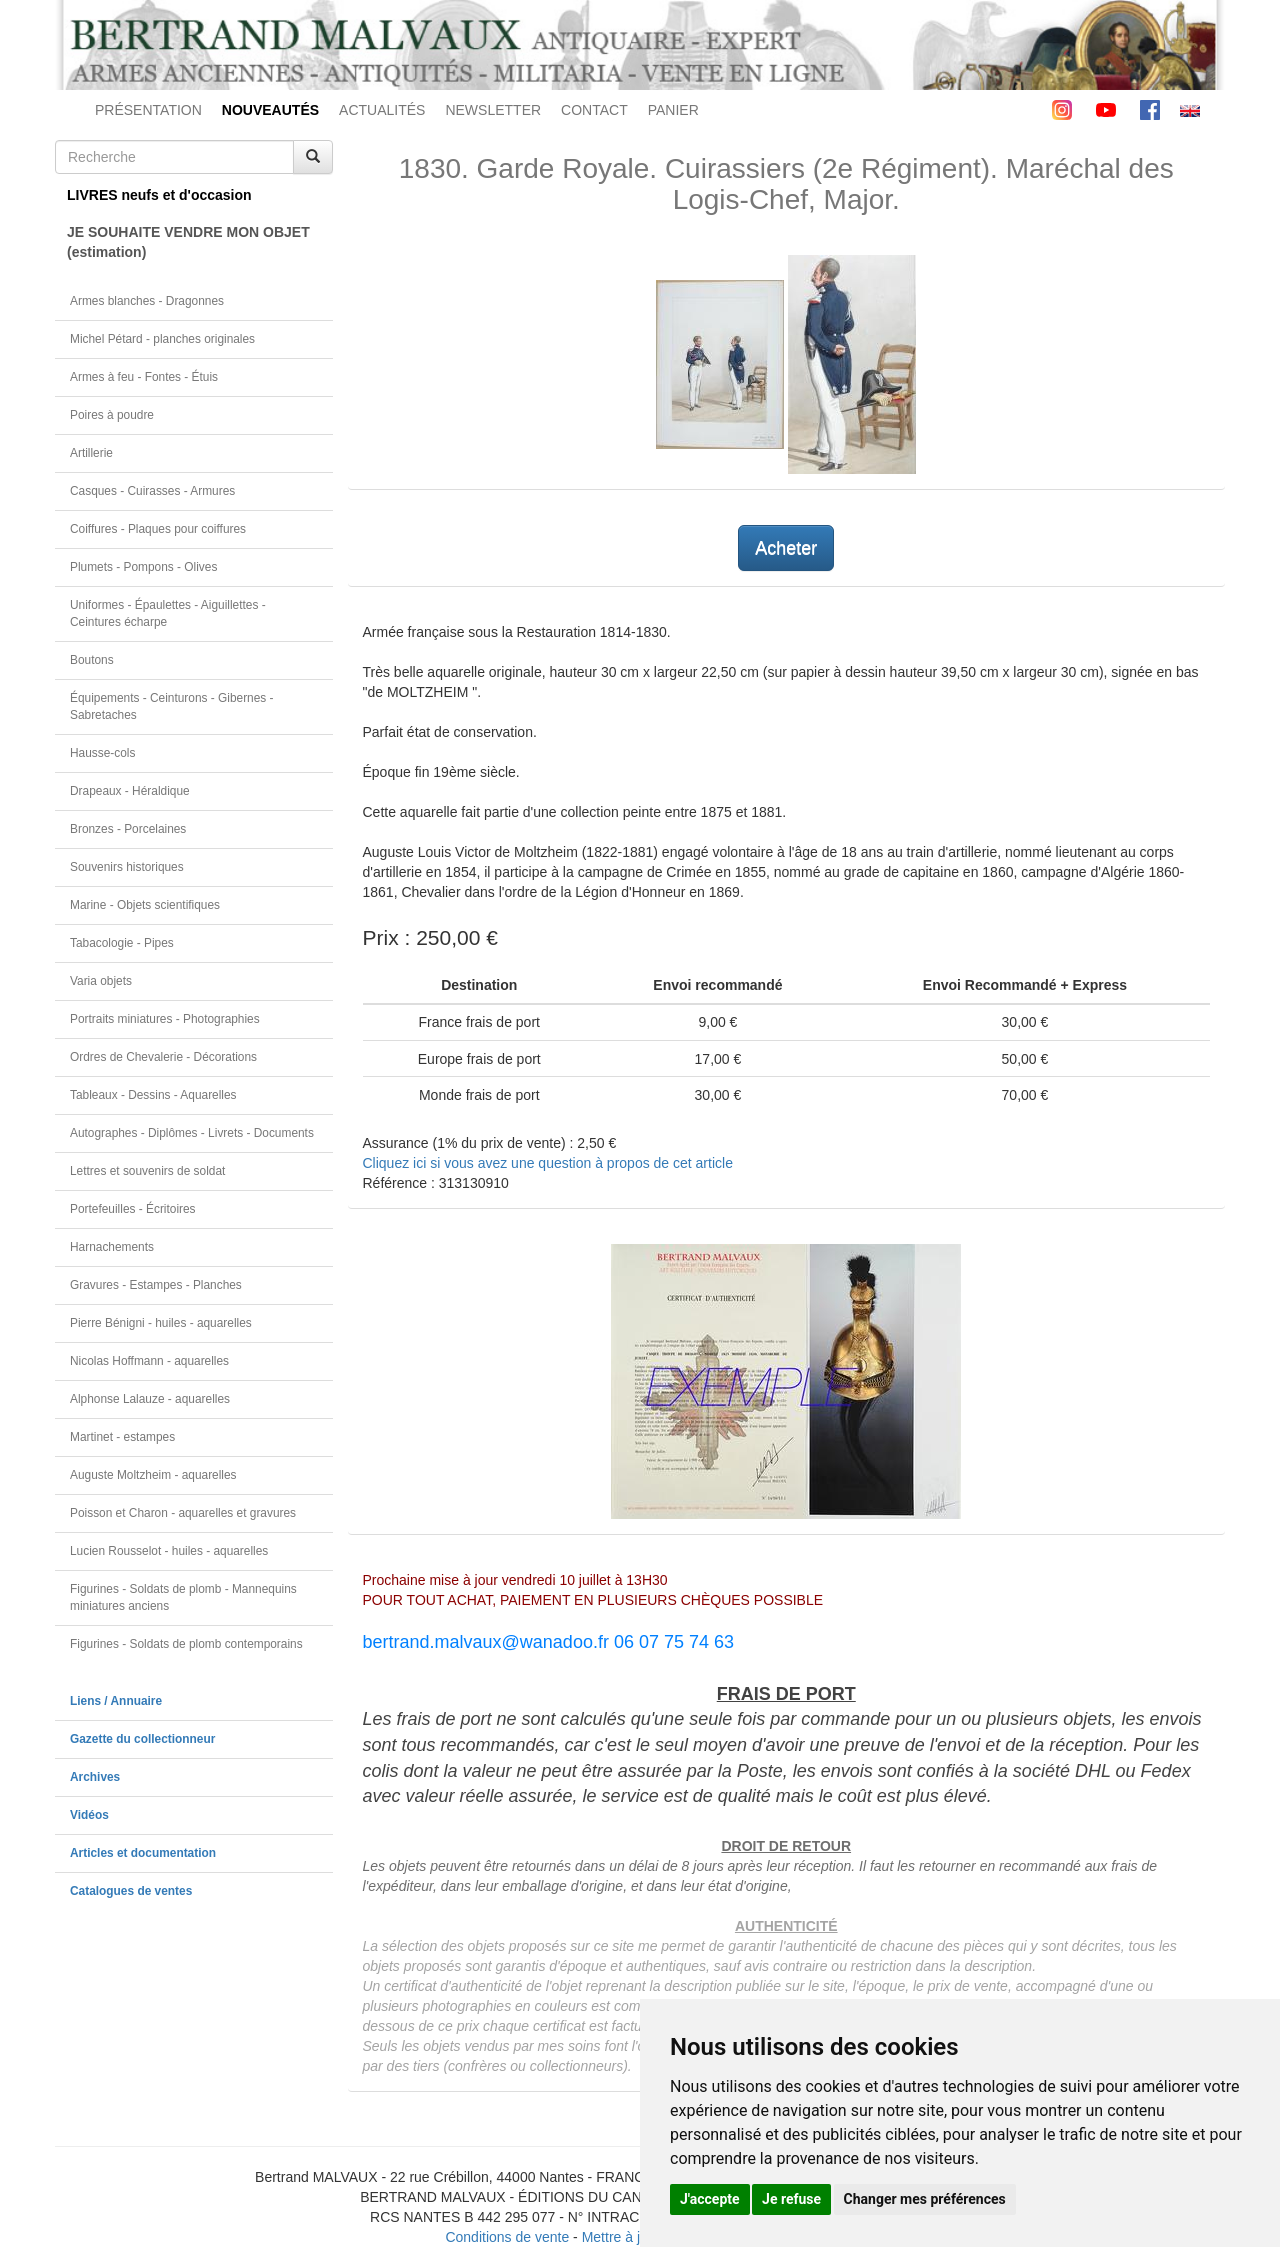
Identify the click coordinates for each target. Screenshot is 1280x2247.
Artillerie (91, 453)
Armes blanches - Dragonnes (147, 301)
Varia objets (101, 981)
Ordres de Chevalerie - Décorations (163, 1057)
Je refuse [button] (791, 2199)
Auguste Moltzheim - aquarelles (153, 1475)
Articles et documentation (143, 1853)
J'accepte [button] (710, 2199)
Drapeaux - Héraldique (130, 791)
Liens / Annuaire (116, 1701)
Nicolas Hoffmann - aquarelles (149, 1361)
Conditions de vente (507, 2237)
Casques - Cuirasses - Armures (152, 491)
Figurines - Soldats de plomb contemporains (186, 1644)
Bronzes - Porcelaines (128, 829)
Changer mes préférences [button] (925, 2199)
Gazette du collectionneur (142, 1739)
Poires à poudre (112, 415)
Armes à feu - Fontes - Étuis (144, 377)
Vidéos (89, 1815)
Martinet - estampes (122, 1437)
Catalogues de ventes (131, 1891)
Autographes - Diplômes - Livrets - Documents (192, 1133)
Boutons (92, 660)
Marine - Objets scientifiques (145, 905)
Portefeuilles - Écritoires (133, 1209)
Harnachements (112, 1247)
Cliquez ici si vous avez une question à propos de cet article (548, 1163)
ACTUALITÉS (382, 110)
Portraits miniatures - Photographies (165, 1019)
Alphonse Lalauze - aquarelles (150, 1399)
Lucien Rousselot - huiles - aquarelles (169, 1551)
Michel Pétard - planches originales (162, 339)
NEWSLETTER (493, 110)
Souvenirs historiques (127, 867)
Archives (95, 1777)
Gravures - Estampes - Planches (156, 1285)
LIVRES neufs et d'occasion (159, 195)
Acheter (786, 548)
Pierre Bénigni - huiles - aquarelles (161, 1323)
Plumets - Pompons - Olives (143, 567)
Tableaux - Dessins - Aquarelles (153, 1095)
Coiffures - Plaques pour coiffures (158, 529)
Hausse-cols (102, 753)
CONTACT (594, 110)
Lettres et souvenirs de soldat (147, 1171)
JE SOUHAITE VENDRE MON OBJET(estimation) (188, 242)
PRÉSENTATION (148, 110)
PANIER (673, 110)
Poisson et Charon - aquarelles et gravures (183, 1513)
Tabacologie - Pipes (122, 943)
